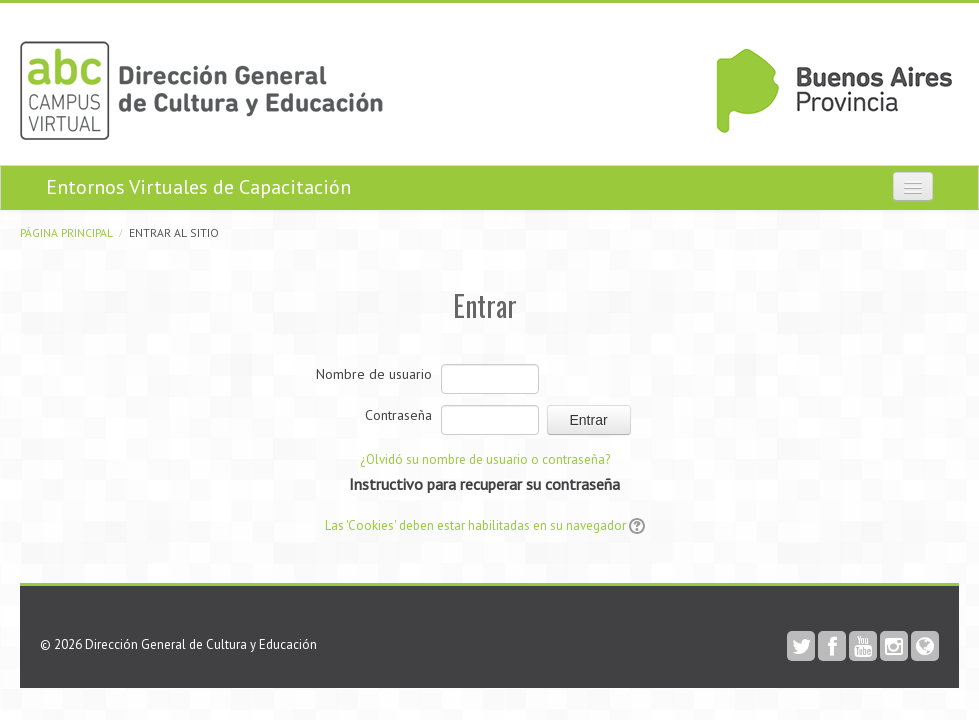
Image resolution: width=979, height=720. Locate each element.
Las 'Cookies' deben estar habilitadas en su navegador (475, 525)
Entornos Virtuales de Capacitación (198, 187)
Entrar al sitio (174, 232)
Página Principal (66, 232)
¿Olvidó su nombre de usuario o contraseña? (485, 459)
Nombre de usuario (374, 374)
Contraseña (398, 415)
